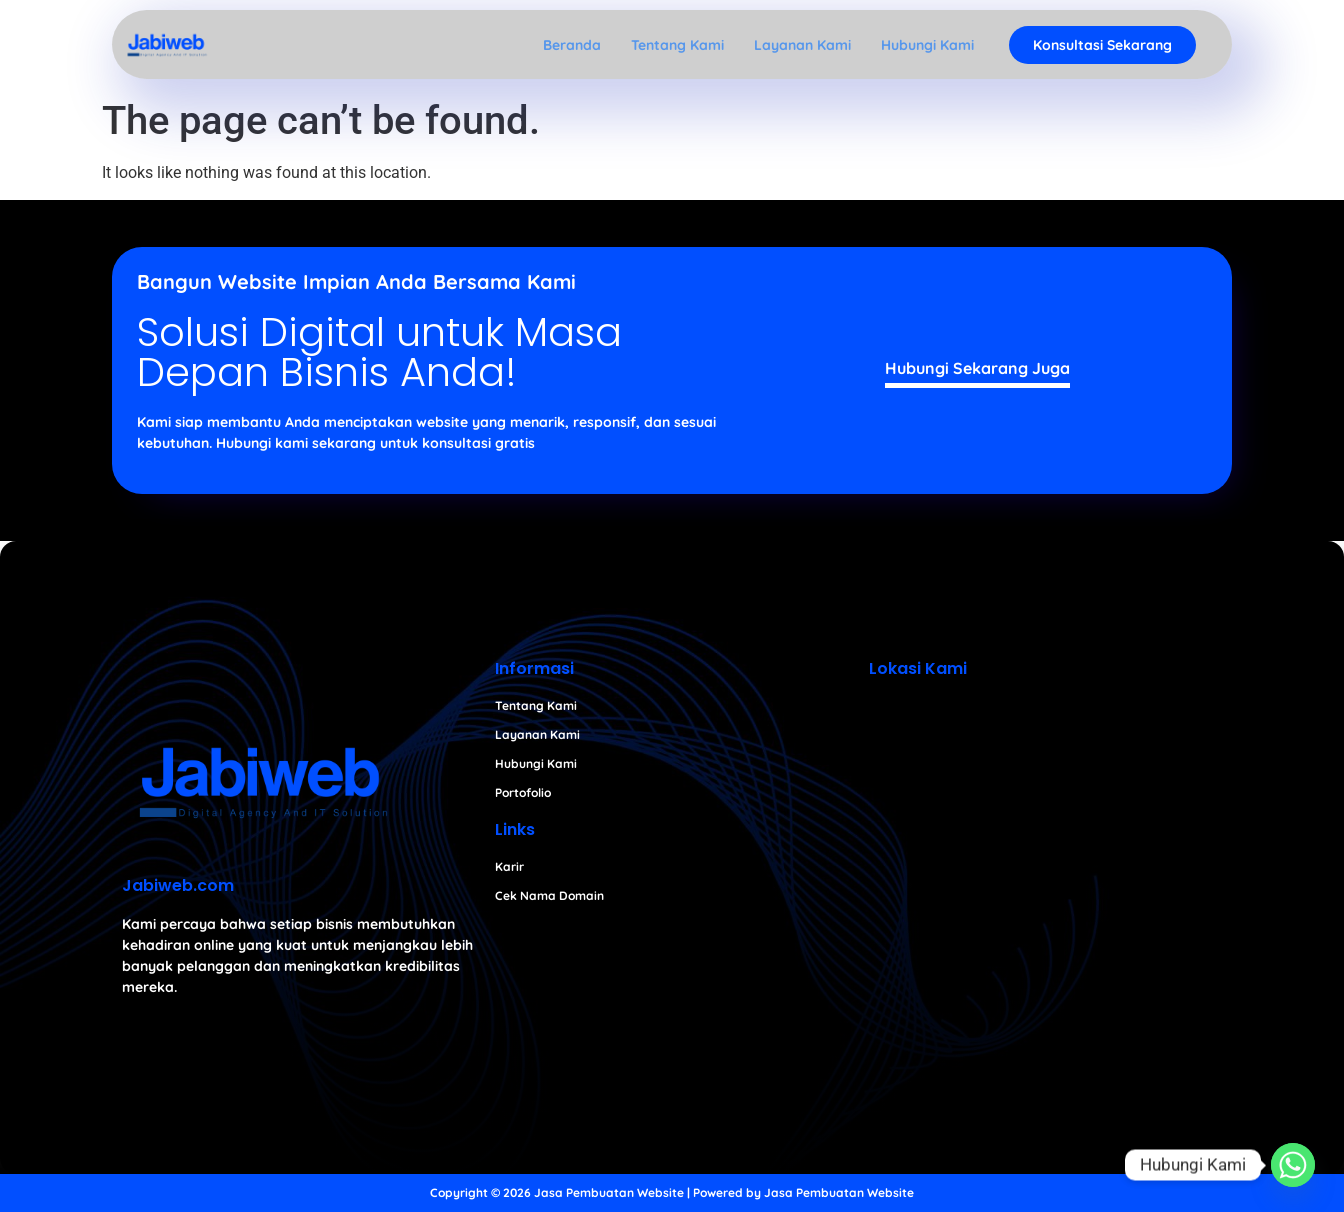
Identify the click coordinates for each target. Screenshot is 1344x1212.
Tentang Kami (677, 45)
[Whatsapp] (1293, 1165)
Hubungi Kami (927, 45)
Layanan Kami (802, 45)
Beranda (572, 45)
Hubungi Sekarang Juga (977, 368)
